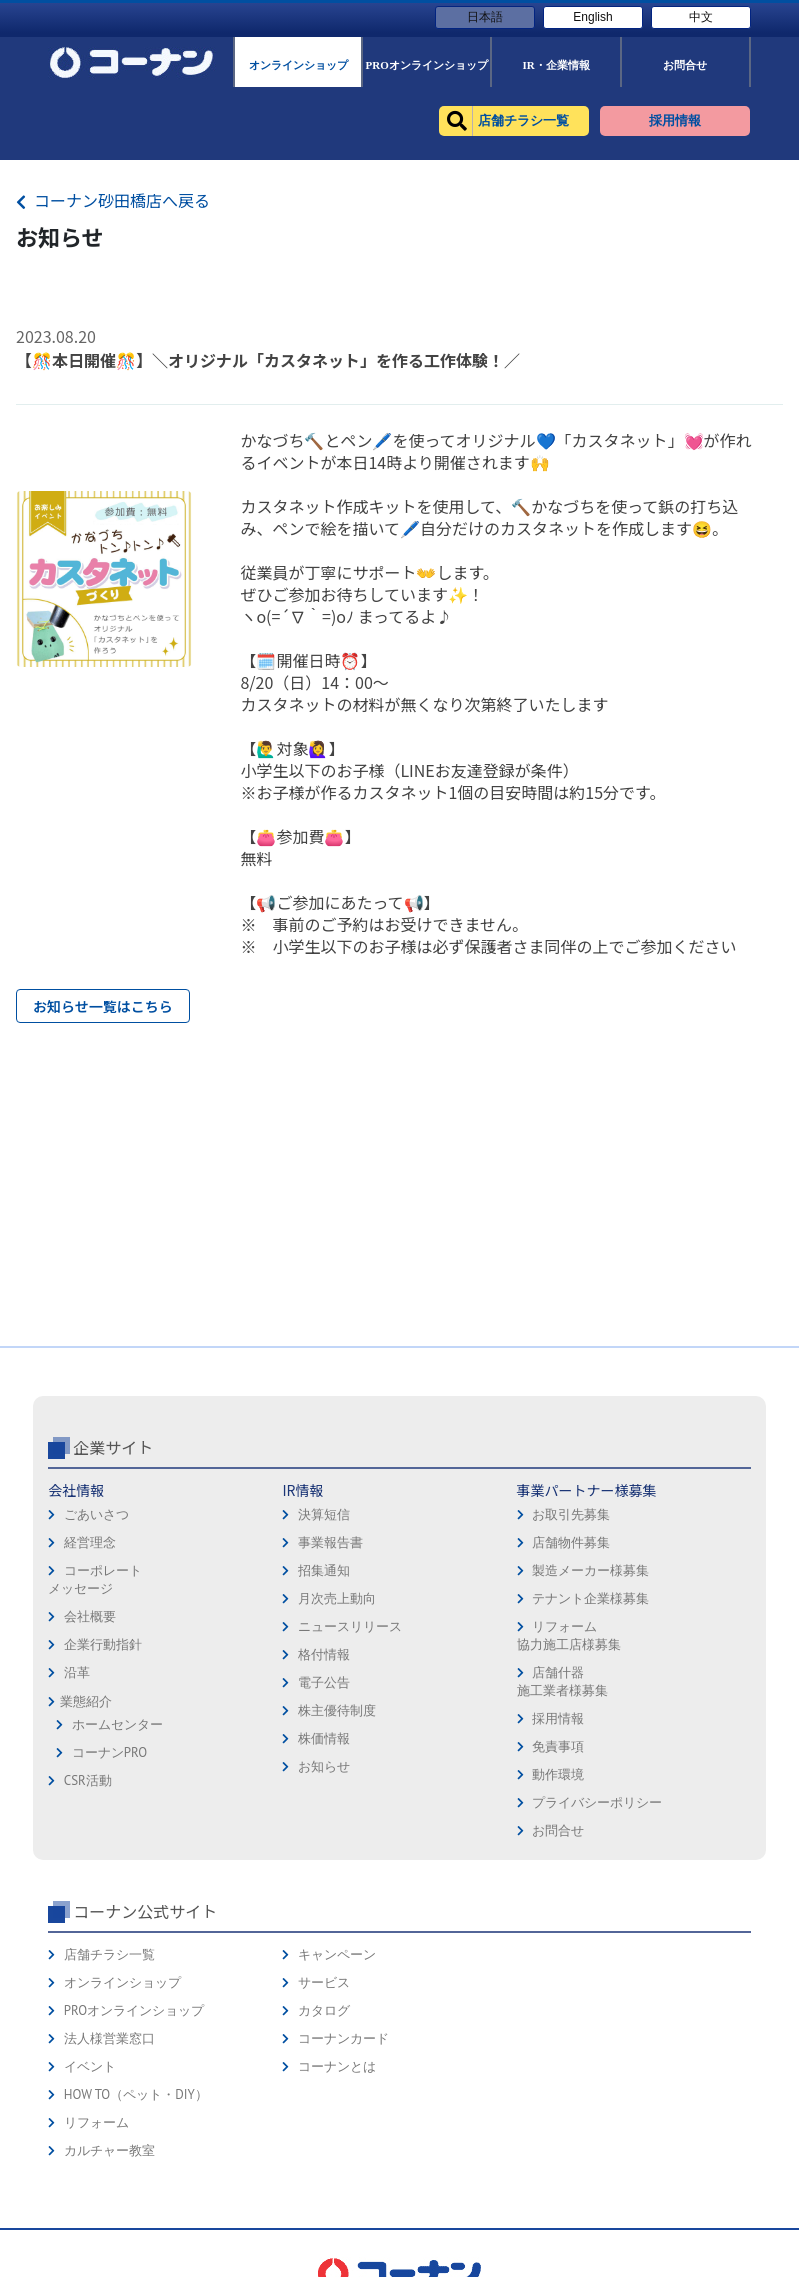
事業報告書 (330, 1542)
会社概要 (90, 1616)
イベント (90, 2066)
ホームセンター (117, 1724)
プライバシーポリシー (597, 1802)
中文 (701, 17)
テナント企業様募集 (590, 1598)
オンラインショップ (122, 1982)
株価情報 (324, 1738)
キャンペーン (337, 1954)
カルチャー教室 (109, 2150)
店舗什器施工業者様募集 (562, 1681)
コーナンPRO (109, 1752)
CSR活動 (88, 1780)
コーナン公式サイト (145, 1911)
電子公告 (324, 1682)
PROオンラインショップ (134, 2010)
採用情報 (558, 1718)
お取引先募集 (571, 1514)
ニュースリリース (350, 1626)
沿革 (77, 1672)
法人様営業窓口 (109, 2038)
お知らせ (324, 1766)
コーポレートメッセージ (94, 1579)
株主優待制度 (337, 1710)
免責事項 (558, 1746)
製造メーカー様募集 (590, 1570)
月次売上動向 (337, 1598)
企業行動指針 (103, 1644)
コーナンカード (343, 2038)
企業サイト (113, 1447)
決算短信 (324, 1514)
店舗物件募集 (571, 1542)
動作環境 (558, 1774)
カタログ (324, 2010)
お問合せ (558, 1830)
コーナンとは (337, 2066)
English (592, 17)
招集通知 (324, 1570)
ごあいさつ (96, 1514)
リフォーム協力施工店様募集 (569, 1635)
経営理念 (90, 1542)
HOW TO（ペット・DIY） (136, 2094)
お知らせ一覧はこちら (103, 1006)
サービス (324, 1982)
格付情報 (324, 1654)
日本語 (485, 17)
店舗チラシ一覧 (109, 1954)
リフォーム (96, 2122)
